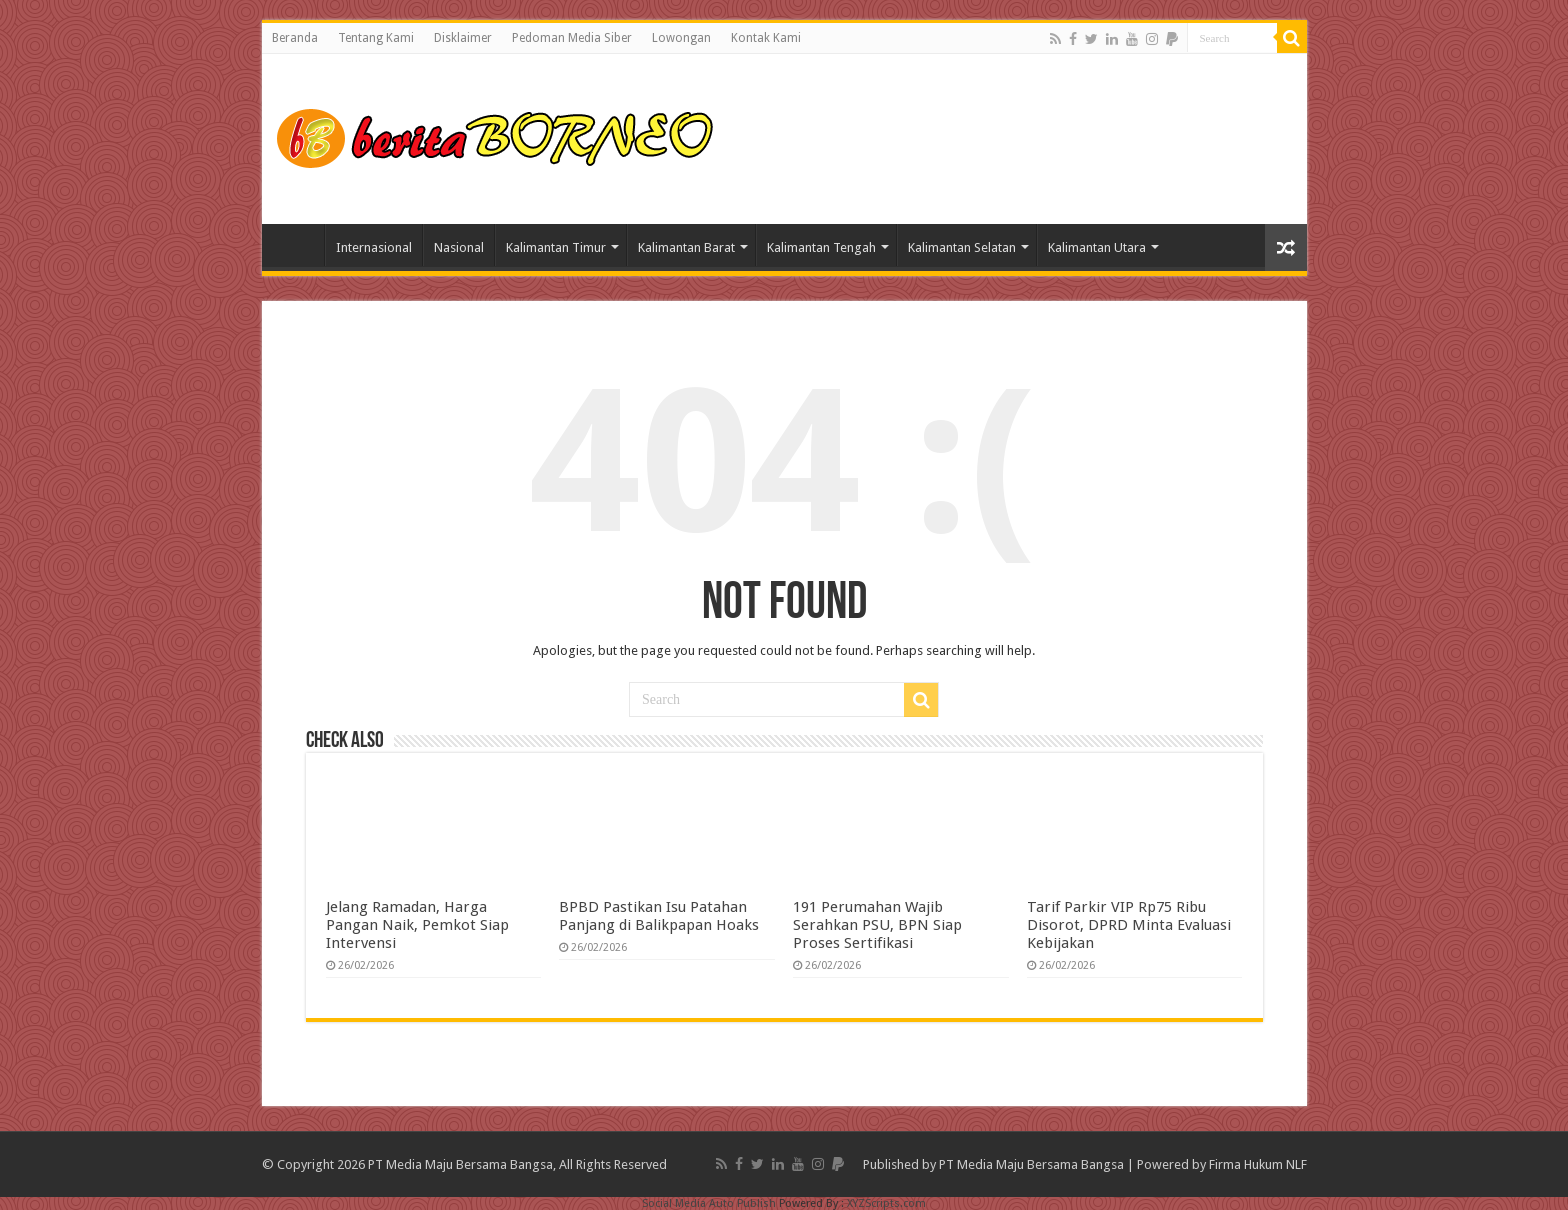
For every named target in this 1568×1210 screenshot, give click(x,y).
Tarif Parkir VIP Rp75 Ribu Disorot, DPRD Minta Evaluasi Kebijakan (1129, 925)
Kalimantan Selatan (962, 247)
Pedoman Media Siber (572, 38)
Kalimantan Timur (556, 247)
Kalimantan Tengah (821, 247)
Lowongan (681, 38)
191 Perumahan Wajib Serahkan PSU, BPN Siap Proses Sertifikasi (877, 925)
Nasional (459, 247)
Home (298, 245)
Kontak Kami (766, 38)
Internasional (374, 247)
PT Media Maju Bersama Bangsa (1031, 1164)
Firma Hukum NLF (1258, 1164)
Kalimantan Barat (686, 247)
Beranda (295, 38)
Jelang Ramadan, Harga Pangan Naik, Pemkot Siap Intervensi (417, 925)
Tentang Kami (376, 38)
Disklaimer (463, 38)
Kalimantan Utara (1097, 247)
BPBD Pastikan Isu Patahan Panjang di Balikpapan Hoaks (659, 916)
